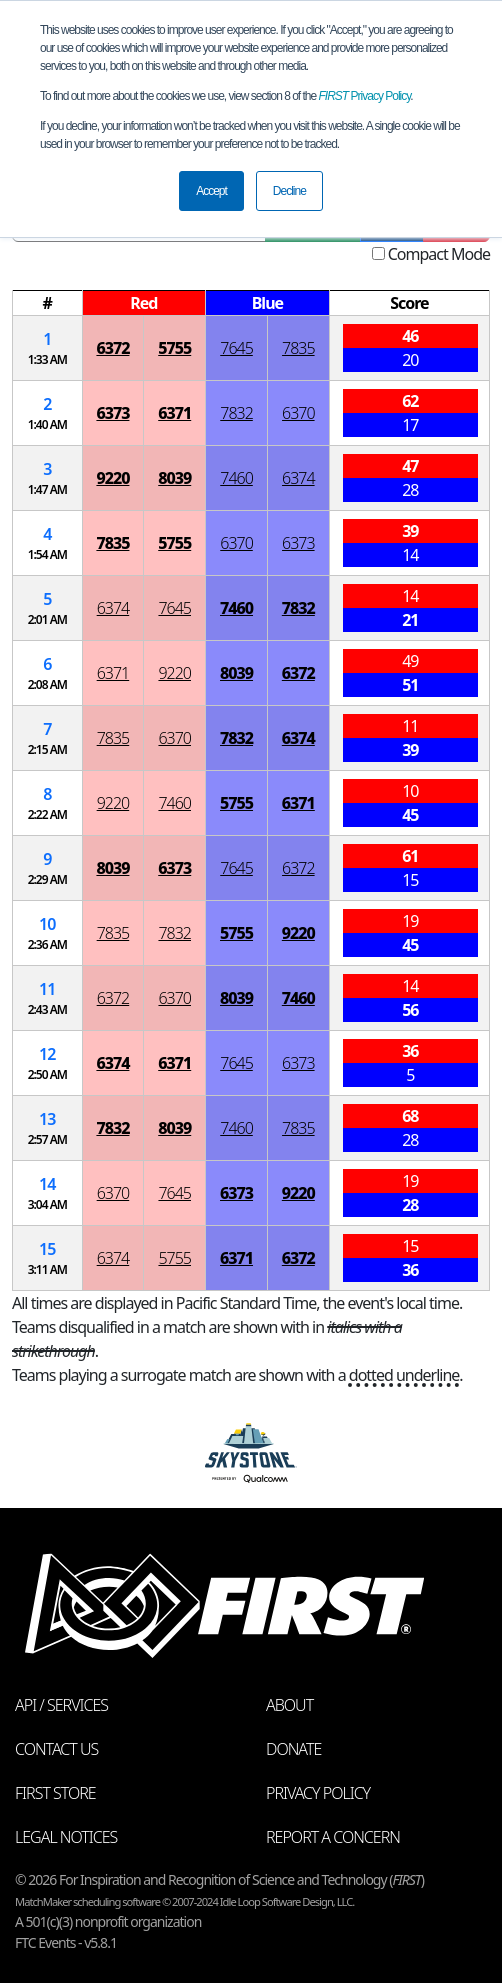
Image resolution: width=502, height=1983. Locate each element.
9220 (112, 478)
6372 (112, 348)
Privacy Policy (365, 96)
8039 (174, 478)
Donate (293, 1749)
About (289, 1705)
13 (47, 1119)
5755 (174, 348)
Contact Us (56, 1749)
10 (47, 924)
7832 (236, 413)
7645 (236, 348)
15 (47, 1249)
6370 (298, 413)
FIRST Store (55, 1793)
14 (47, 1184)
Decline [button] (289, 191)
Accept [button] (211, 191)
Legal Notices (66, 1837)
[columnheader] (48, 303)
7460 (236, 478)
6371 (174, 413)
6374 (298, 478)
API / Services (61, 1705)
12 (47, 1054)
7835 (298, 348)
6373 (112, 413)
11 (47, 989)
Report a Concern (333, 1837)
